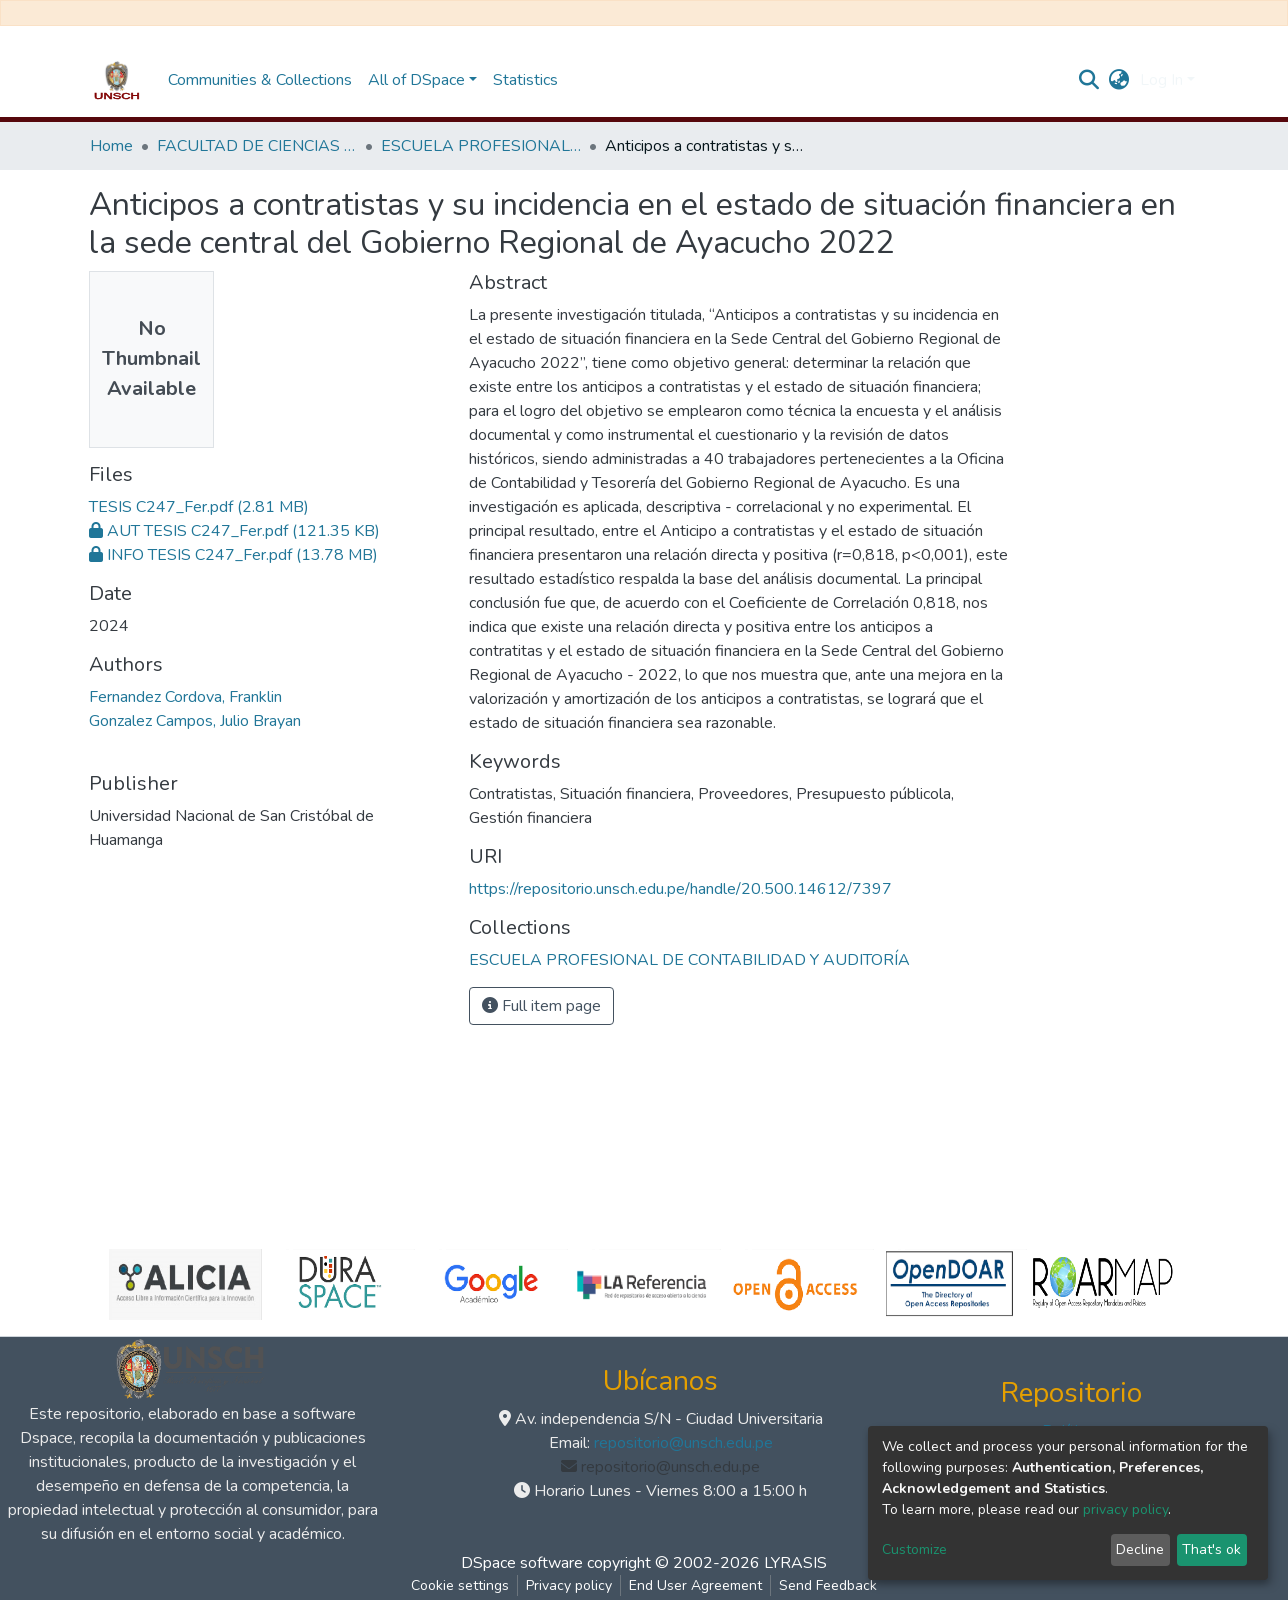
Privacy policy (569, 1585)
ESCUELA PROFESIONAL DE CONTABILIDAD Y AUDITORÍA (481, 146)
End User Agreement (695, 1585)
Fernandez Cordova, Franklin (185, 697)
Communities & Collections (260, 80)
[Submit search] (1089, 80)
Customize (914, 1549)
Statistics (525, 80)
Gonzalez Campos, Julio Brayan (195, 721)
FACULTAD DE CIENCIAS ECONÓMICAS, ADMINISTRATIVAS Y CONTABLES (257, 146)
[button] (1119, 80)
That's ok (1211, 1549)
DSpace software (522, 1563)
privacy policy (1125, 1509)
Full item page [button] (541, 1006)
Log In (1161, 80)
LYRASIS (795, 1563)
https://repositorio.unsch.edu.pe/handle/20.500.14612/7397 (680, 889)
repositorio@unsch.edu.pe (683, 1443)
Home (111, 146)
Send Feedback (828, 1585)
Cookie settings (460, 1585)
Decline (1140, 1549)
